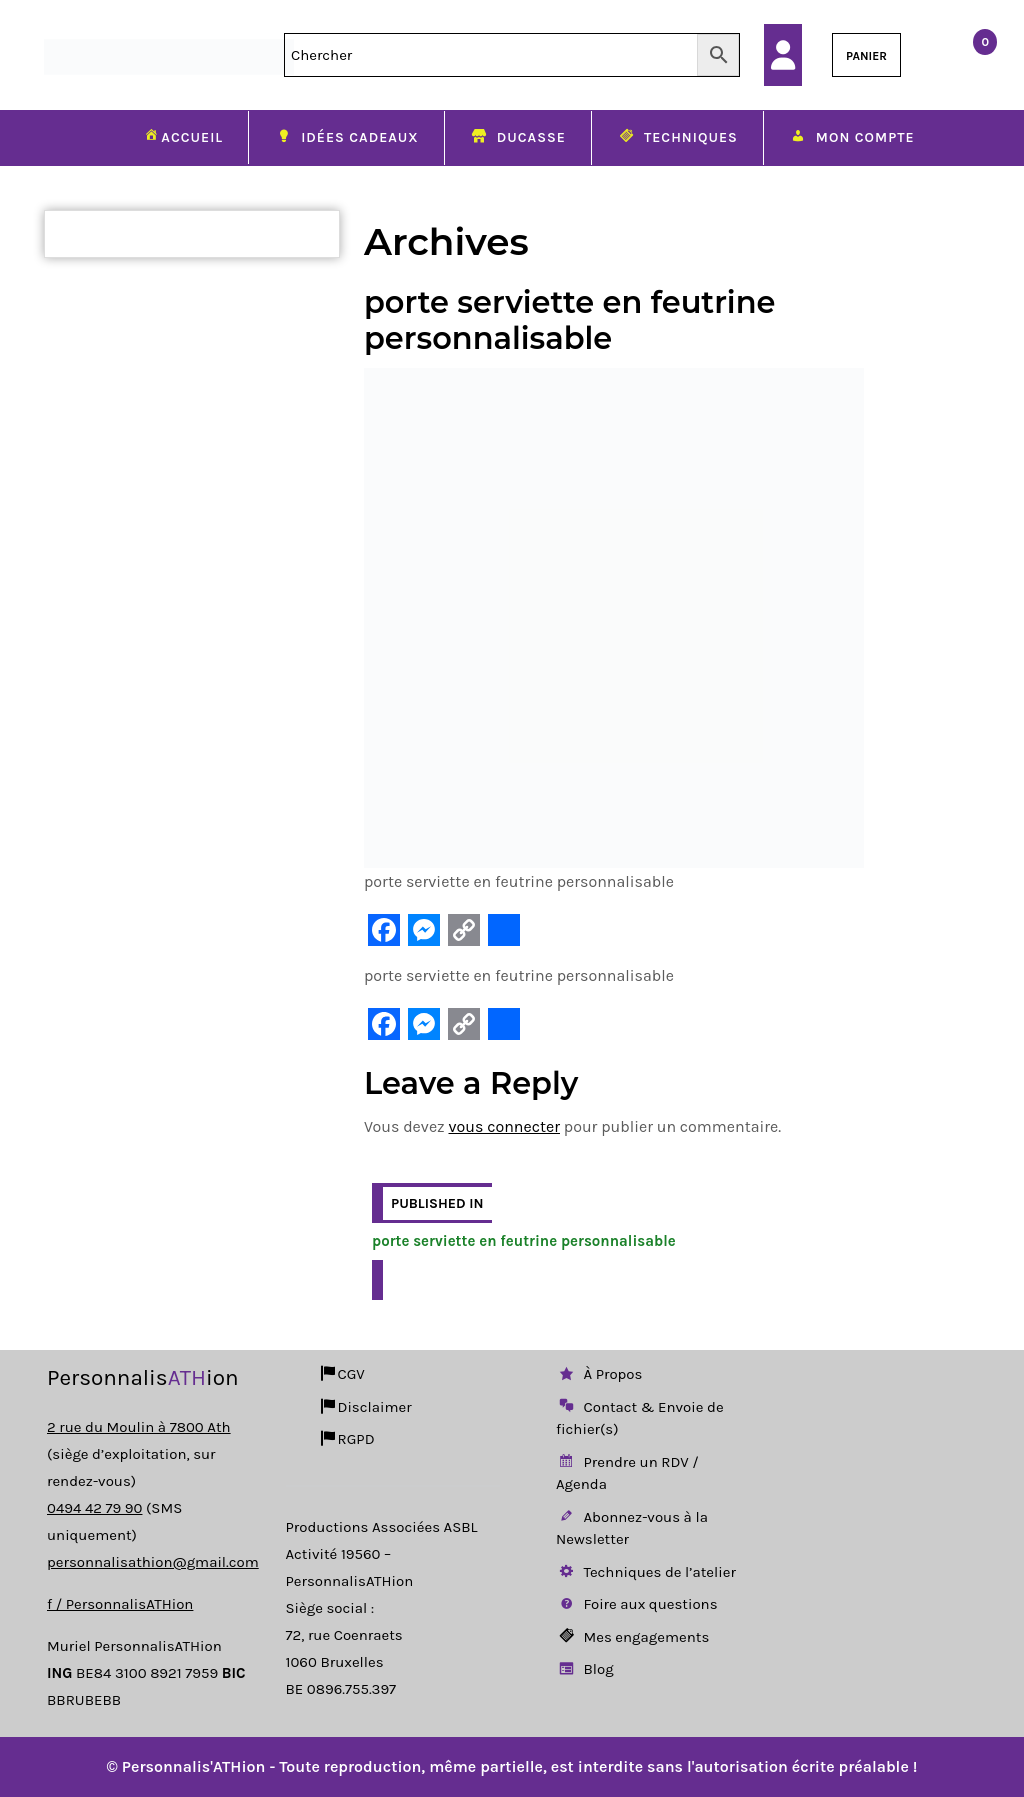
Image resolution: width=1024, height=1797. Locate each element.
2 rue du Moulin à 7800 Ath (139, 1427)
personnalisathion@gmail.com (153, 1562)
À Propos (599, 1374)
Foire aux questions (637, 1604)
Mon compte (852, 139)
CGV (341, 1374)
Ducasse (518, 139)
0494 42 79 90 (94, 1508)
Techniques (677, 139)
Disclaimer (365, 1407)
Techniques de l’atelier (646, 1572)
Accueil (182, 137)
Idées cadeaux (346, 139)
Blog (585, 1669)
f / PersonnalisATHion (120, 1604)
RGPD (346, 1439)
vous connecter (504, 1126)
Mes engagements (632, 1637)
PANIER (866, 56)
